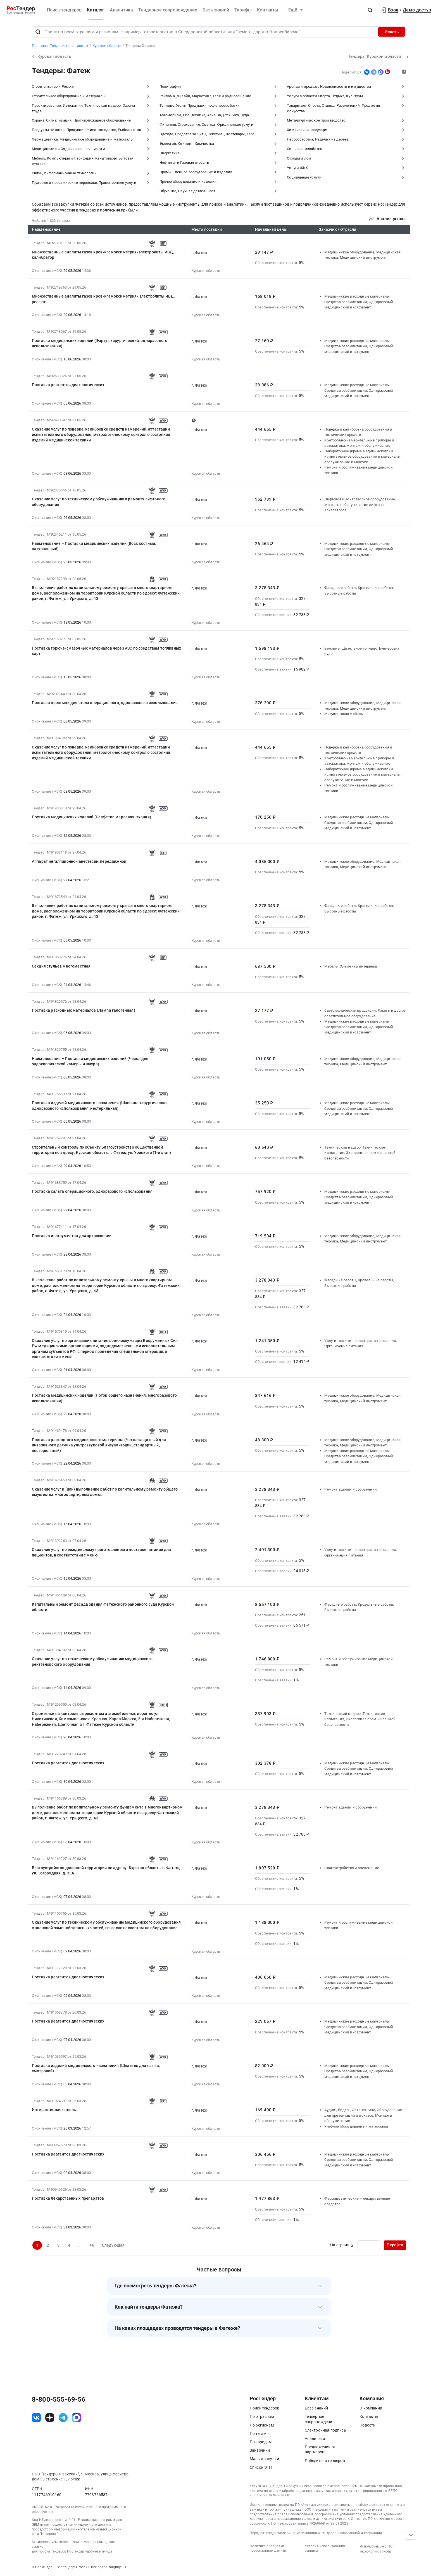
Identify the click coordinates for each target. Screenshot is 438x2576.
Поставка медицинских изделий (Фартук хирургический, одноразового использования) (99, 343)
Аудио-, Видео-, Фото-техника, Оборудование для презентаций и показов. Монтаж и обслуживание (363, 2115)
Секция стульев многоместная (61, 966)
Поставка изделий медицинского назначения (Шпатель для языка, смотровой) (96, 2068)
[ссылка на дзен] (49, 2417)
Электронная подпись (325, 2430)
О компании (371, 2408)
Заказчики (260, 2450)
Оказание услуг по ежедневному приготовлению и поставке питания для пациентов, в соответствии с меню (101, 1552)
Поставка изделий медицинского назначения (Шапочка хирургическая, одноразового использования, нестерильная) (100, 1106)
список (385, 2551)
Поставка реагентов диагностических (68, 384)
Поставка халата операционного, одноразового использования (92, 1191)
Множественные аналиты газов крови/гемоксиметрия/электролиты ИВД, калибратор (103, 255)
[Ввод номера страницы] (369, 2245)
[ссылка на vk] (36, 2417)
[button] (370, 10)
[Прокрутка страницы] (410, 2535)
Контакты (267, 10)
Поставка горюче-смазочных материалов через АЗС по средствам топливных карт (106, 651)
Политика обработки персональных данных (268, 2548)
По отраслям (262, 2416)
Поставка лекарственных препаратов (68, 2198)
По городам (261, 2442)
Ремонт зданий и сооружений (350, 1489)
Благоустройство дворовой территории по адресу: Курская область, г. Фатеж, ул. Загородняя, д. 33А (106, 1871)
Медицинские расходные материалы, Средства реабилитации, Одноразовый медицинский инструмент (358, 301)
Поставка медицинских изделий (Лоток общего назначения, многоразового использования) (104, 1398)
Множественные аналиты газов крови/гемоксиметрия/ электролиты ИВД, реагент (103, 299)
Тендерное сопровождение (167, 10)
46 (91, 2245)
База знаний (216, 10)
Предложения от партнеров (320, 2449)
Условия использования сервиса (325, 2548)
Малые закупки (264, 2458)
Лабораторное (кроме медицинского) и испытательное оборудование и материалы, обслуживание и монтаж (362, 456)
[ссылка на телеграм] (63, 2417)
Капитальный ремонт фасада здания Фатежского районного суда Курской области (103, 1607)
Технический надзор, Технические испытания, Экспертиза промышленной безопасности (359, 1152)
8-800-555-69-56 (58, 2399)
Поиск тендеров (64, 10)
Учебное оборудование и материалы (356, 2126)
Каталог (95, 10)
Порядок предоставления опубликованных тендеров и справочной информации (316, 2533)
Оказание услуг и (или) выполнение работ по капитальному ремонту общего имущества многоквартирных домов (105, 1492)
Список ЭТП (261, 2467)
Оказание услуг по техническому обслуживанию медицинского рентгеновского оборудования (92, 1662)
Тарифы (243, 10)
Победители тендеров (325, 2460)
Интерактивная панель (54, 2109)
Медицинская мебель (343, 714)
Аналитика (121, 10)
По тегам (258, 2433)
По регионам (262, 2425)
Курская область (205, 270)
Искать (392, 31)
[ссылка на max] (76, 2417)
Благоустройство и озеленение (351, 1868)
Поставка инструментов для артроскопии (71, 1236)
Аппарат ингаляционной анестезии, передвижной (79, 861)
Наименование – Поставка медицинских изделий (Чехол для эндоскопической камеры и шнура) (90, 1061)
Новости (367, 2425)
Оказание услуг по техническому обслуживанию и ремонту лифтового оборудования (98, 502)
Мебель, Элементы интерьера (350, 966)
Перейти (395, 2244)
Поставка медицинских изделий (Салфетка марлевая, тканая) (91, 817)
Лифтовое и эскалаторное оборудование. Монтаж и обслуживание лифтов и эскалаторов (360, 504)
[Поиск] (38, 32)
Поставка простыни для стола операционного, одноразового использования (105, 702)
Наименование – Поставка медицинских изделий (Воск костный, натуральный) (94, 546)
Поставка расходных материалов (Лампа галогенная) (83, 1010)
